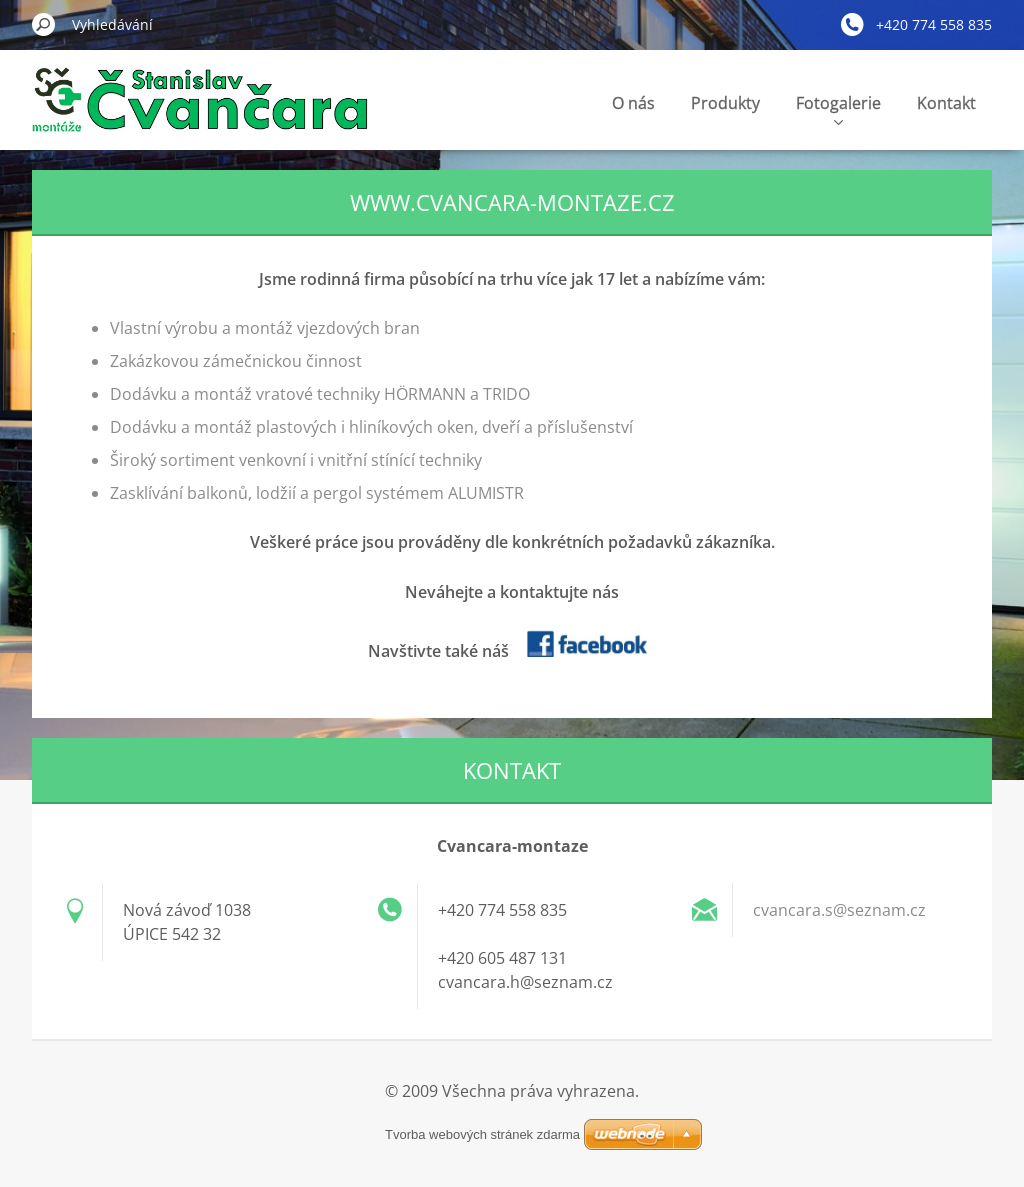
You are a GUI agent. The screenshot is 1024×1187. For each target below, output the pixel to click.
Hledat (44, 24)
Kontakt (946, 103)
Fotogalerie (838, 108)
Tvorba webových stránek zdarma (482, 1134)
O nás (633, 103)
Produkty (725, 103)
